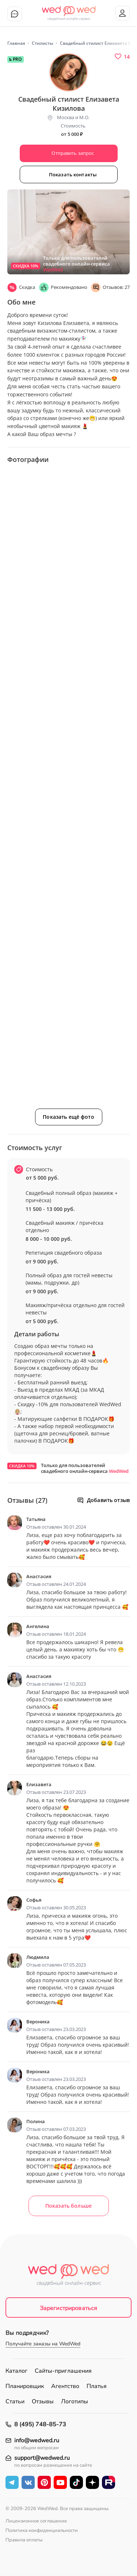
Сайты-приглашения (63, 2371)
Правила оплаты (23, 2540)
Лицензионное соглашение (36, 2521)
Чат (14, 14)
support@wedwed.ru (42, 2458)
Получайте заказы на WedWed (42, 2343)
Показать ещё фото (68, 1116)
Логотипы (74, 2401)
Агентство (65, 2386)
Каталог (16, 2371)
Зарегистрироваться (69, 2308)
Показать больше (68, 2205)
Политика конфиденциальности (41, 2530)
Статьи (14, 2401)
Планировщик (24, 2386)
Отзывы (43, 2401)
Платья (97, 2386)
